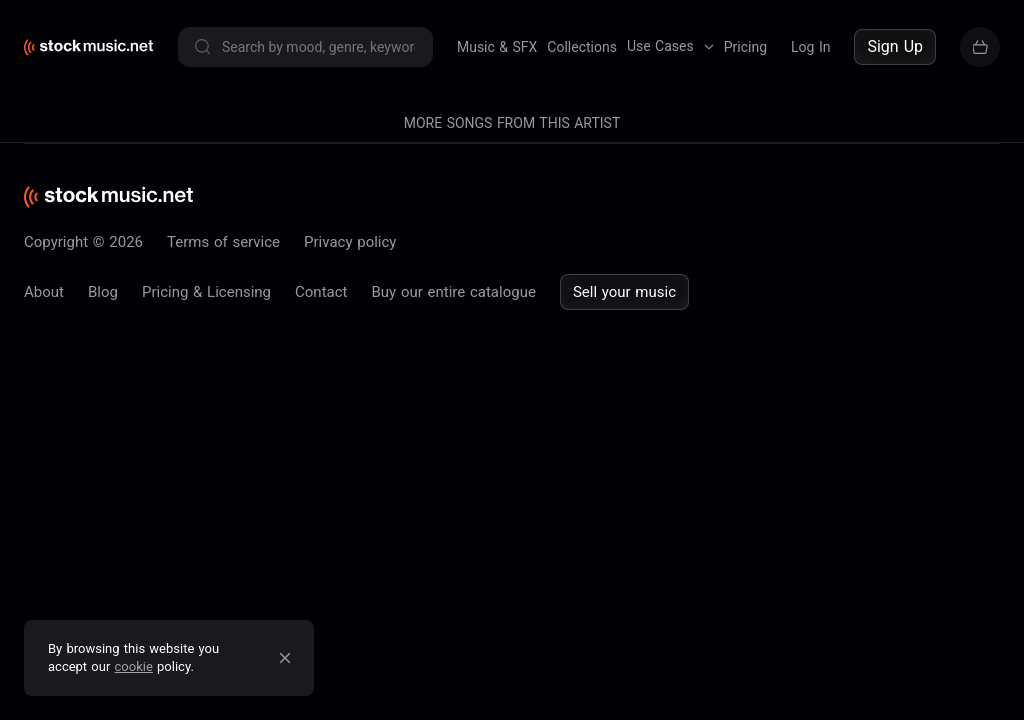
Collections (582, 47)
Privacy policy (350, 242)
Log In (810, 47)
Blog (103, 292)
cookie (134, 666)
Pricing (745, 47)
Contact (321, 292)
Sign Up (895, 46)
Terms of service (223, 242)
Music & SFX (497, 47)
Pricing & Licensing (206, 292)
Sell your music (624, 292)
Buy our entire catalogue (453, 292)
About (44, 292)
